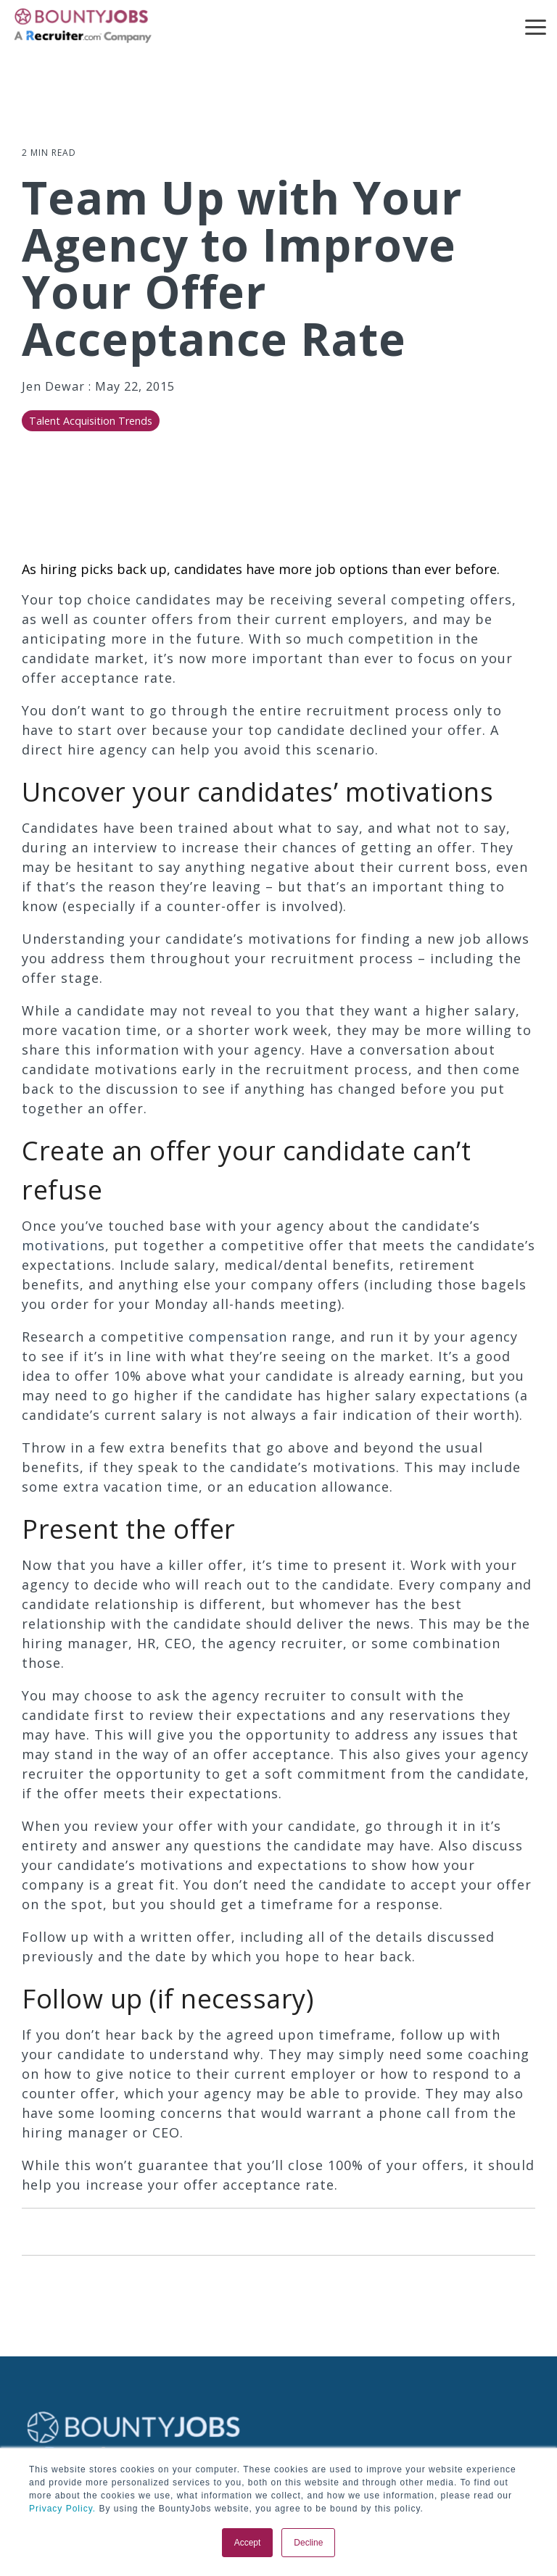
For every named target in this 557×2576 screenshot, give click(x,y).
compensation (238, 1336)
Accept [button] (247, 2543)
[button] (535, 26)
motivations (63, 1245)
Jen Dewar (55, 386)
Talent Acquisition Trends (90, 421)
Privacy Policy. (62, 2509)
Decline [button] (308, 2543)
